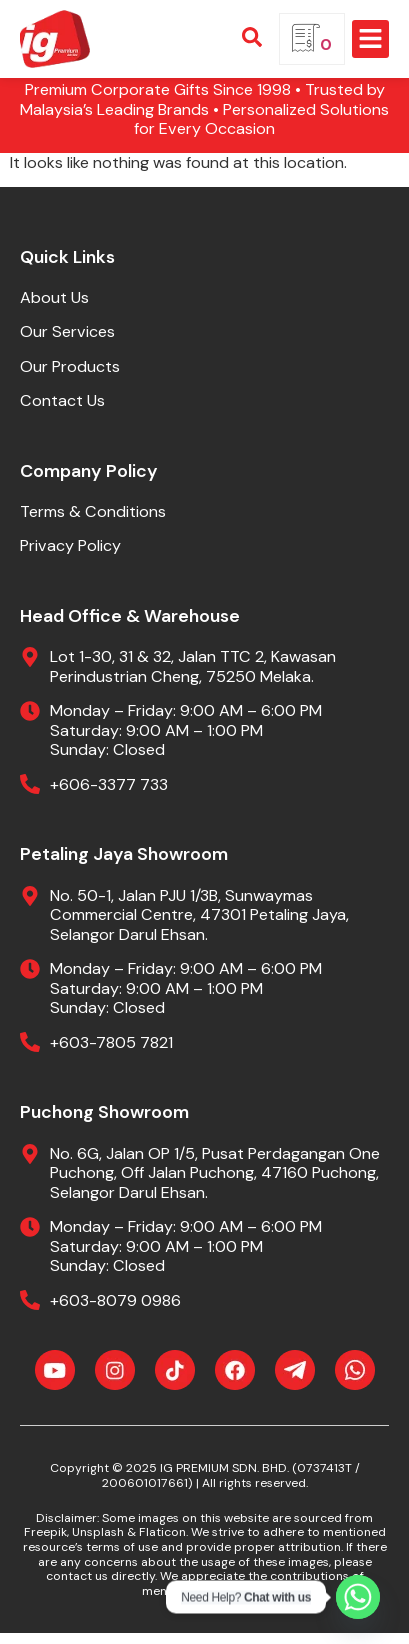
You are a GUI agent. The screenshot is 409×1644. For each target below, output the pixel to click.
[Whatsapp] (358, 1597)
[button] (371, 39)
